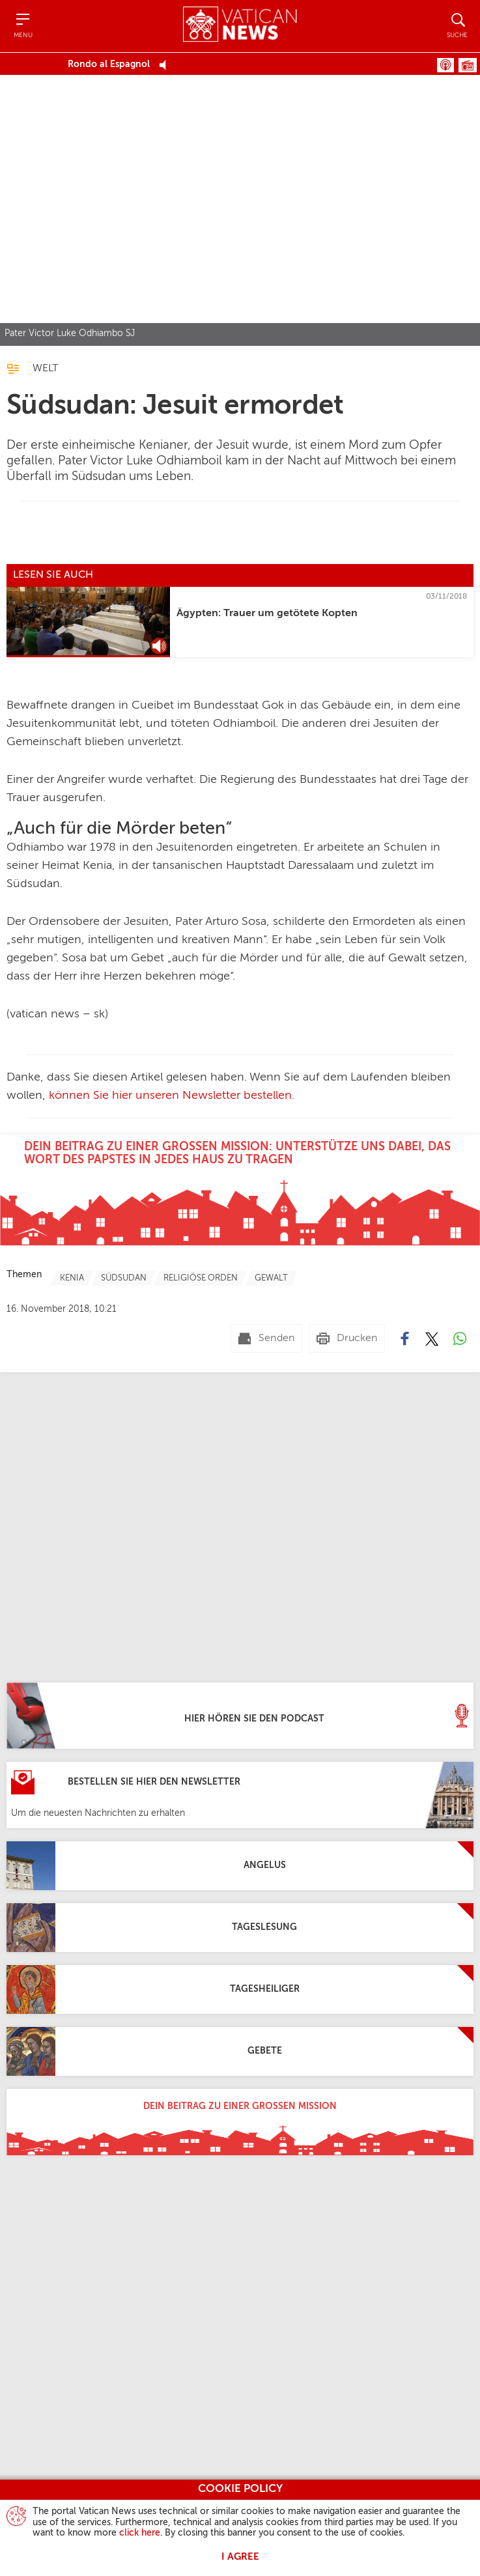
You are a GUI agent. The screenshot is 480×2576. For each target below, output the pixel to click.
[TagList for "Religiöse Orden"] (200, 1278)
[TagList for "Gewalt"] (271, 1278)
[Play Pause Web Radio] (166, 64)
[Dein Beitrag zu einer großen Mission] (240, 2122)
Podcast (445, 65)
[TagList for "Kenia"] (72, 1278)
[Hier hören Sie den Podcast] (240, 1715)
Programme (468, 65)
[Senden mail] (266, 1338)
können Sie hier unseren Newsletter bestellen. (171, 1095)
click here (139, 2533)
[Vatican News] (240, 26)
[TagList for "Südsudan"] (123, 1278)
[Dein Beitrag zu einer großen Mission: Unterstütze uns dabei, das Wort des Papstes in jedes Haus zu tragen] (240, 1190)
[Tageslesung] (240, 1927)
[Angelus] (240, 1865)
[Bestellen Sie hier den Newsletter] (240, 1795)
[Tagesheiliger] (240, 1989)
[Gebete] (240, 2051)
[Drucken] (347, 1338)
